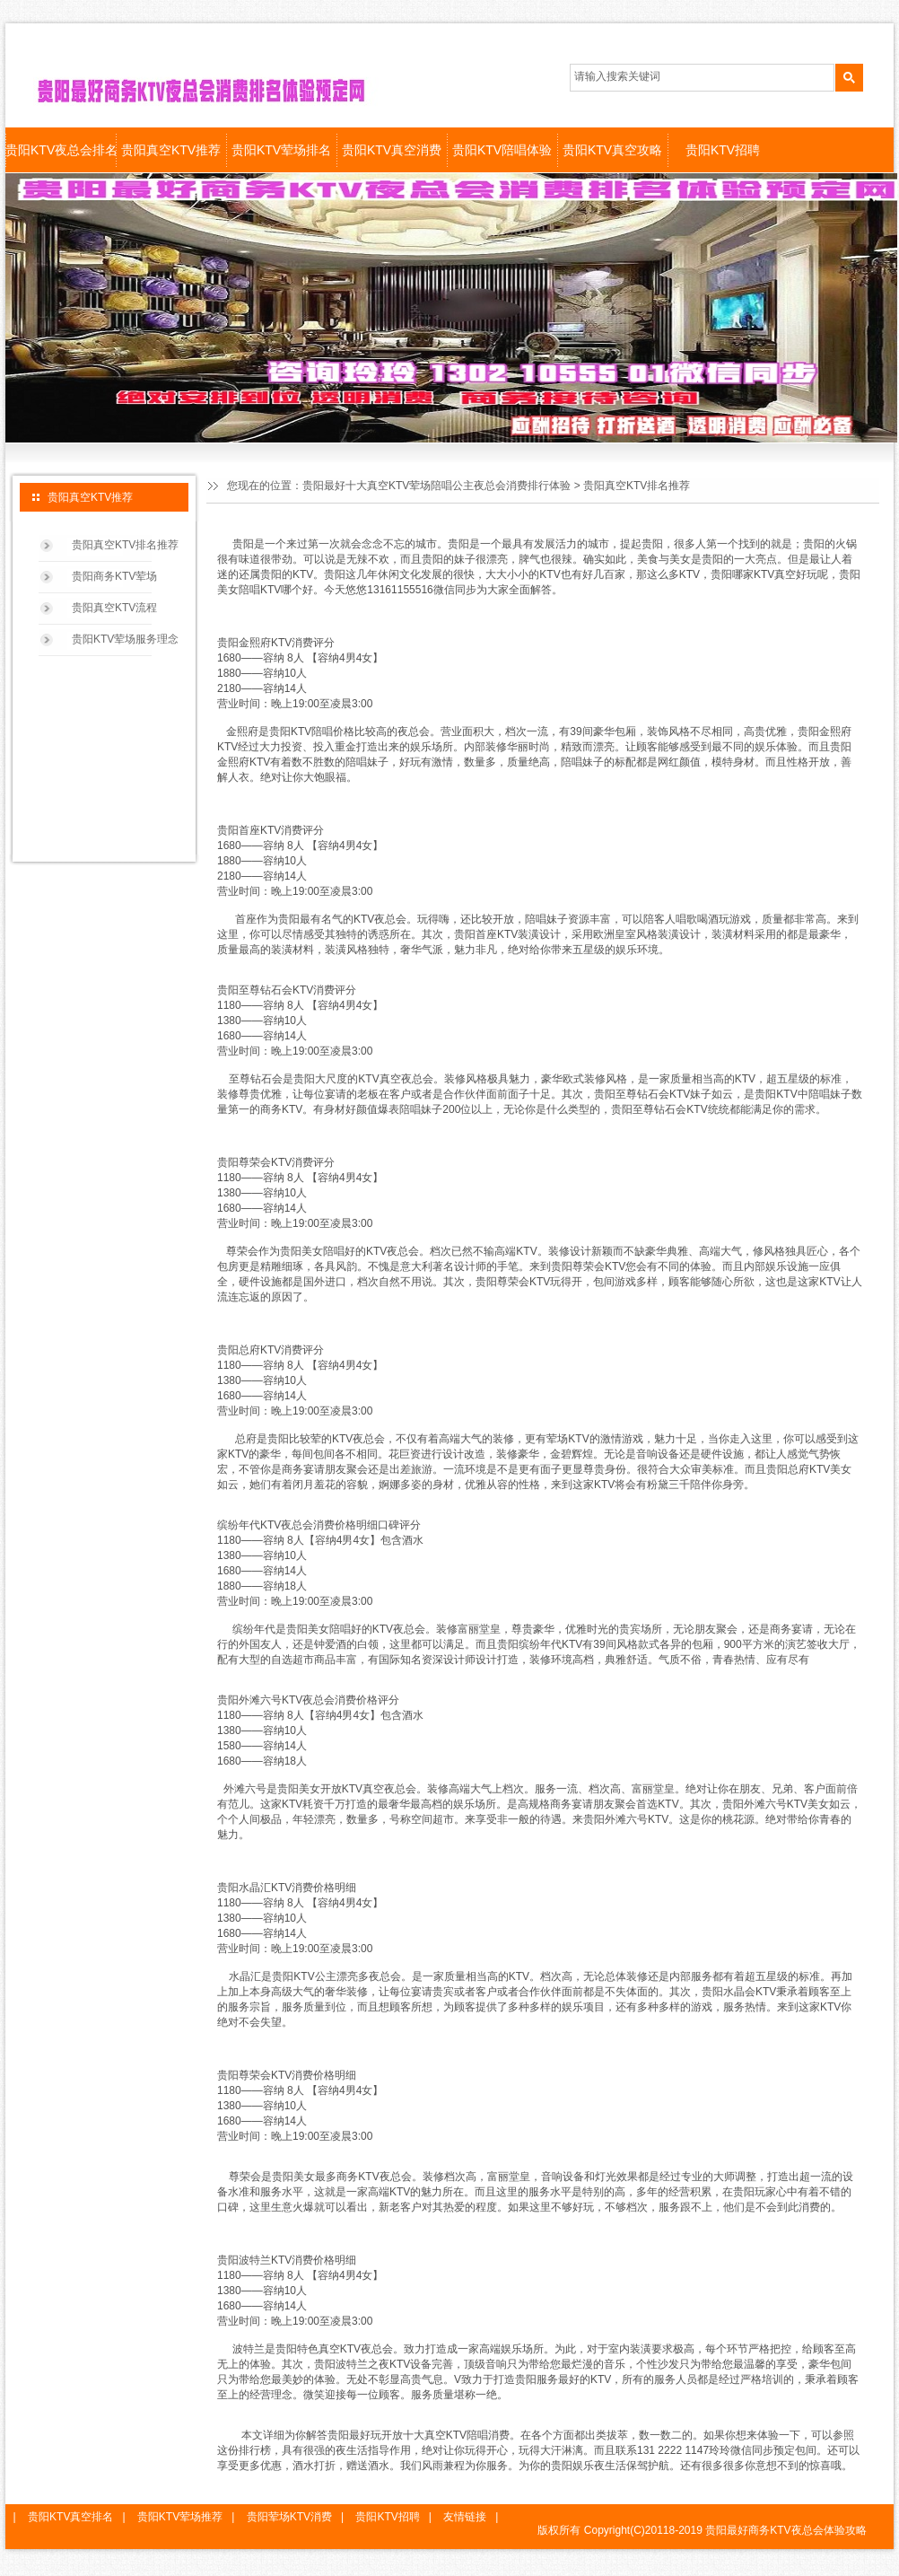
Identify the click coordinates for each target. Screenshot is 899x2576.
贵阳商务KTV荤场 (114, 576)
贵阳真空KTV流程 (114, 607)
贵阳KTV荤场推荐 (180, 2516)
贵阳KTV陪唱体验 (502, 150)
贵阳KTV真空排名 (70, 2516)
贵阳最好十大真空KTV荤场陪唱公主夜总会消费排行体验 (436, 485)
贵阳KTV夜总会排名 (60, 150)
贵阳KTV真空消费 (391, 150)
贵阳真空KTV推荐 (171, 150)
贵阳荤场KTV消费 (289, 2516)
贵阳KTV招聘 (722, 150)
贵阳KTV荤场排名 (281, 150)
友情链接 (464, 2516)
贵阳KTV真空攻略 (612, 150)
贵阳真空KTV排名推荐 (125, 545)
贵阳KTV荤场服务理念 (125, 639)
